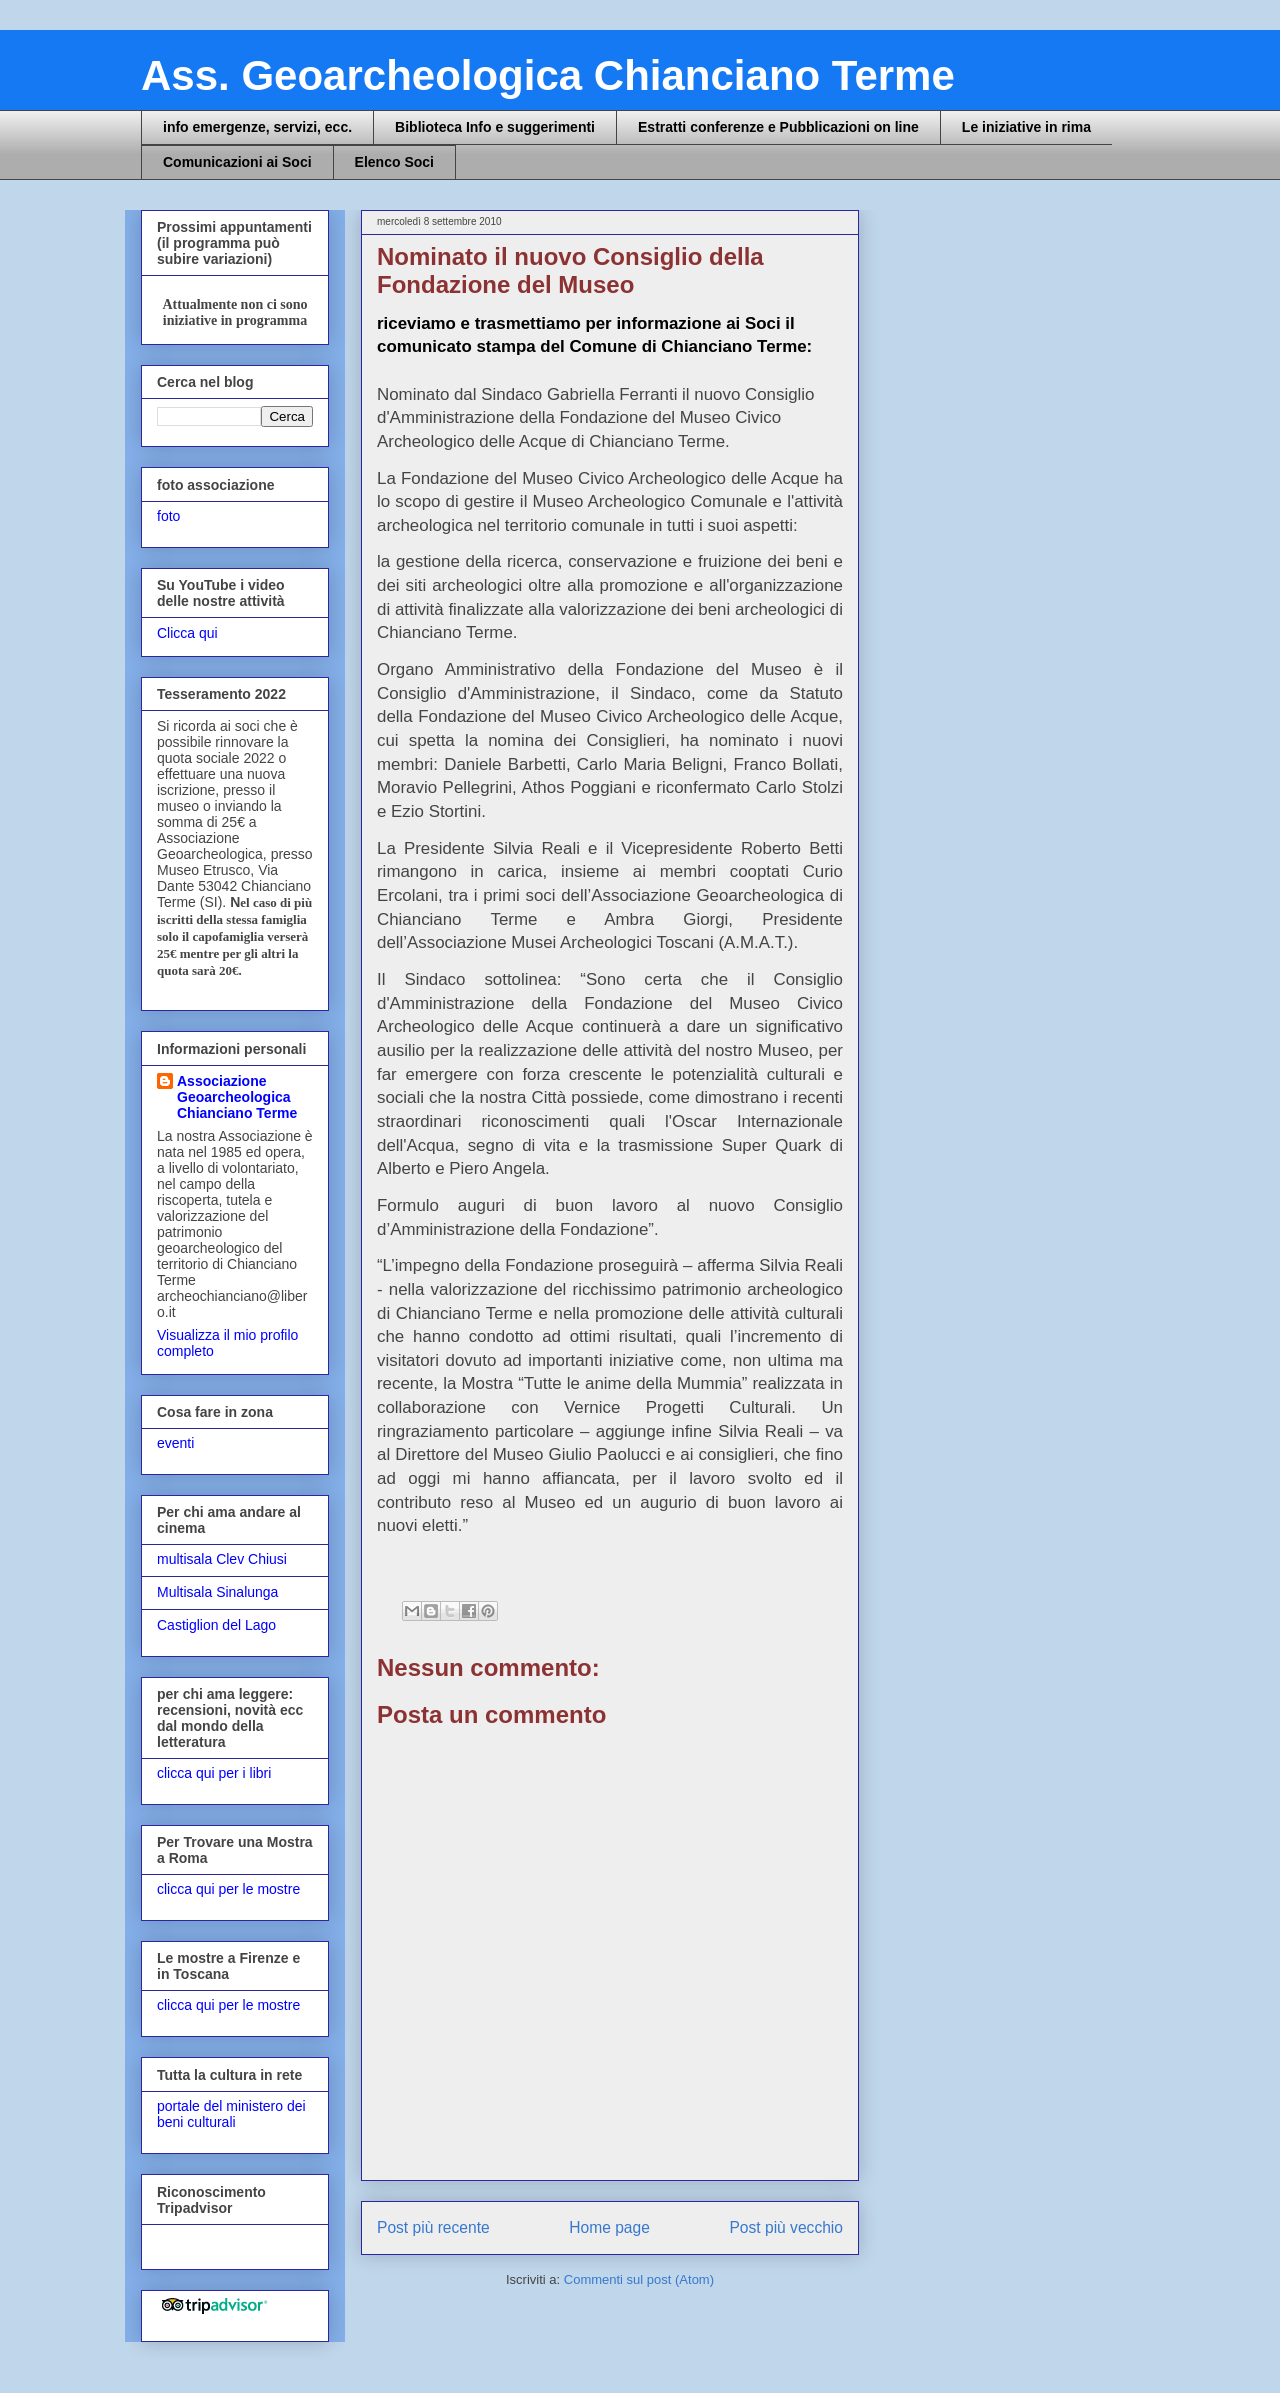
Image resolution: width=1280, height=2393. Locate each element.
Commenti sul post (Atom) (639, 2279)
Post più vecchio (786, 2227)
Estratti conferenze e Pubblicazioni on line (778, 127)
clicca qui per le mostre (228, 1889)
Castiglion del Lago (216, 1625)
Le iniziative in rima (1026, 127)
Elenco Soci (394, 162)
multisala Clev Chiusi (222, 1559)
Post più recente (433, 2227)
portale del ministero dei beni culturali (231, 2114)
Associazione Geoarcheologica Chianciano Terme (237, 1097)
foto (168, 516)
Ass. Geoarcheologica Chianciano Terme (548, 75)
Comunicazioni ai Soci (237, 162)
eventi (175, 1443)
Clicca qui (187, 633)
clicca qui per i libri (214, 1773)
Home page (609, 2227)
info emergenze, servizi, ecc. (257, 127)
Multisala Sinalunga (217, 1592)
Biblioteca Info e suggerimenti (495, 127)
